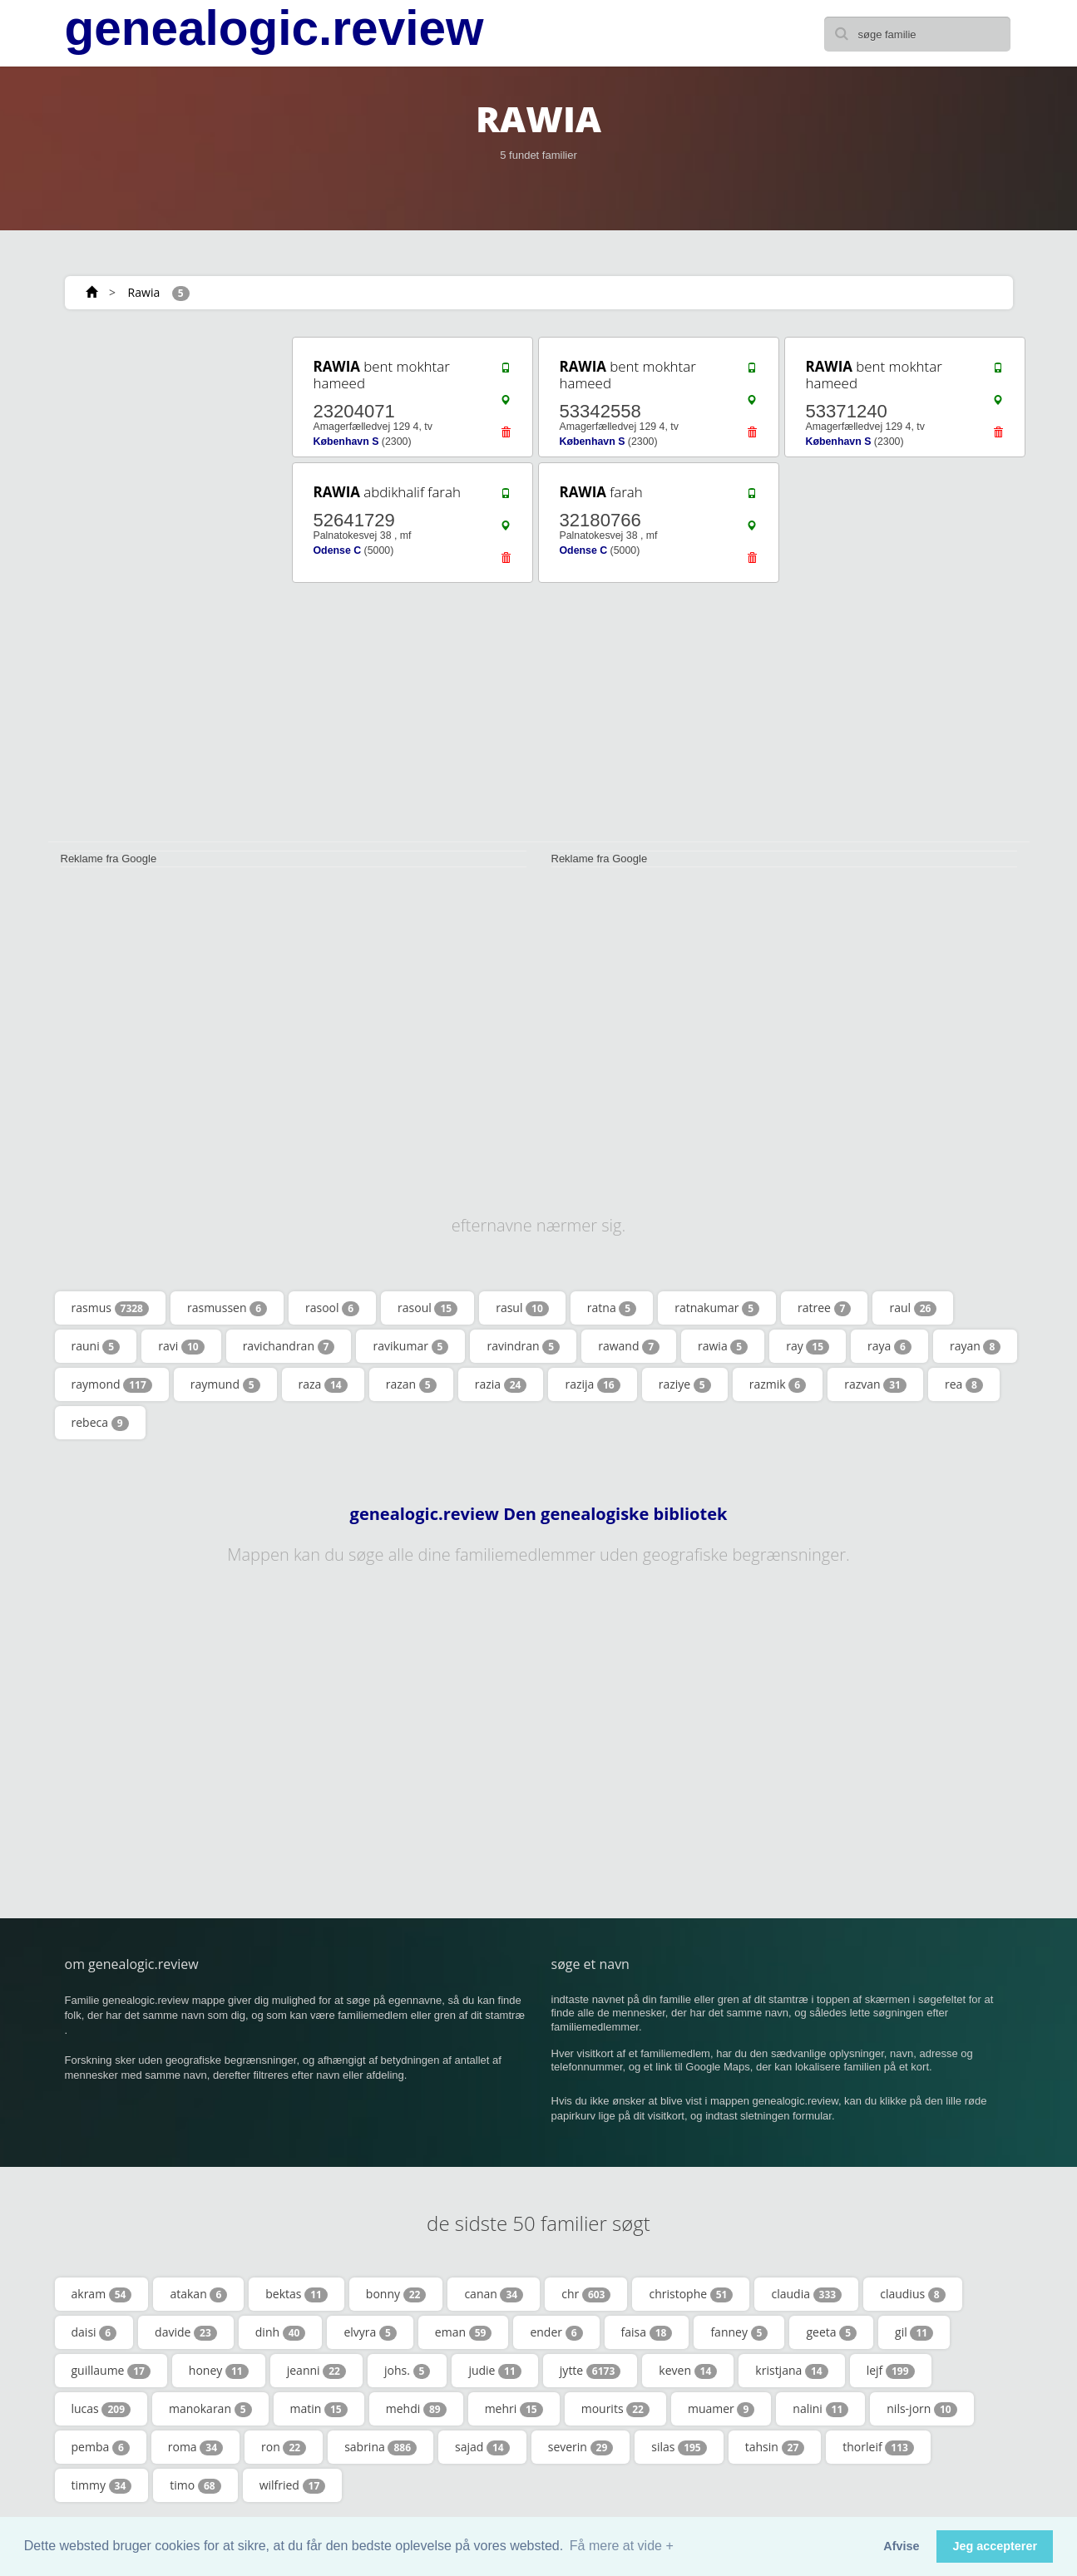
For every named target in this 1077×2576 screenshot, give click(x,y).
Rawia (144, 292)
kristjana (791, 2370)
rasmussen (227, 1308)
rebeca (100, 1422)
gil (914, 2332)
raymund (225, 1384)
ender (556, 2332)
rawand (629, 1346)
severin (581, 2447)
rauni (96, 1346)
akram (102, 2294)
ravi (181, 1346)
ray (807, 1346)
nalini (820, 2409)
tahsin (775, 2447)
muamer (721, 2409)
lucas (101, 2409)
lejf (891, 2370)
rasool (332, 1308)
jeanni (316, 2370)
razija (592, 1384)
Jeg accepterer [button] (994, 2546)
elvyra (369, 2332)
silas (678, 2447)
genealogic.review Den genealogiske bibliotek (539, 1514)
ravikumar (410, 1346)
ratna (611, 1308)
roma (195, 2447)
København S (346, 441)
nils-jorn (921, 2409)
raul (912, 1308)
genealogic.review (274, 28)
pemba (101, 2447)
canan (493, 2294)
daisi (94, 2332)
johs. (407, 2370)
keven (688, 2370)
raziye (685, 1384)
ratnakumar (716, 1308)
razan (411, 1384)
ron (283, 2447)
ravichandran (289, 1346)
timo (195, 2485)
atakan (198, 2294)
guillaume (111, 2370)
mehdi (416, 2409)
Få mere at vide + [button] (622, 2546)
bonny (396, 2294)
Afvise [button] (901, 2546)
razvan (875, 1384)
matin (319, 2409)
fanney (739, 2332)
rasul (522, 1308)
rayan (975, 1346)
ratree (824, 1308)
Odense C (338, 550)
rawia (723, 1346)
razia (501, 1384)
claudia (806, 2294)
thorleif (878, 2447)
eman (463, 2332)
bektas (296, 2294)
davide (186, 2332)
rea (964, 1384)
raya (889, 1346)
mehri (514, 2409)
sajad (482, 2447)
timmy (102, 2485)
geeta (831, 2332)
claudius (912, 2294)
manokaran (210, 2409)
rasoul (427, 1308)
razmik (777, 1384)
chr (585, 2294)
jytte (590, 2370)
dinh (280, 2332)
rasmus (110, 1308)
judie (494, 2370)
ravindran (523, 1346)
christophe (691, 2294)
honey (219, 2370)
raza (323, 1384)
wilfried (292, 2485)
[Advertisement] (164, 583)
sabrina (380, 2447)
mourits (615, 2409)
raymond (112, 1384)
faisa (647, 2332)
